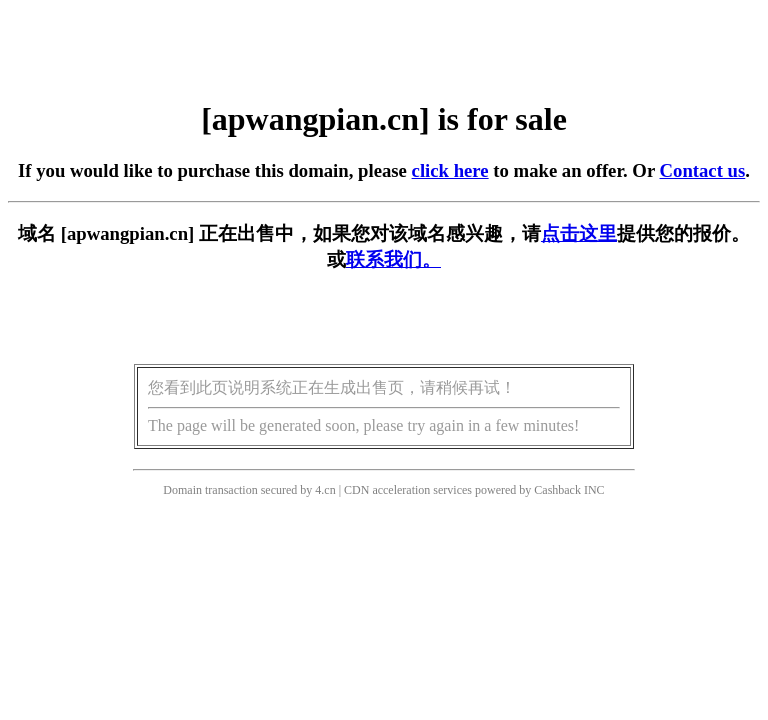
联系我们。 (393, 259)
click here (450, 170)
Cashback (557, 490)
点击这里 (579, 233)
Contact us (703, 170)
